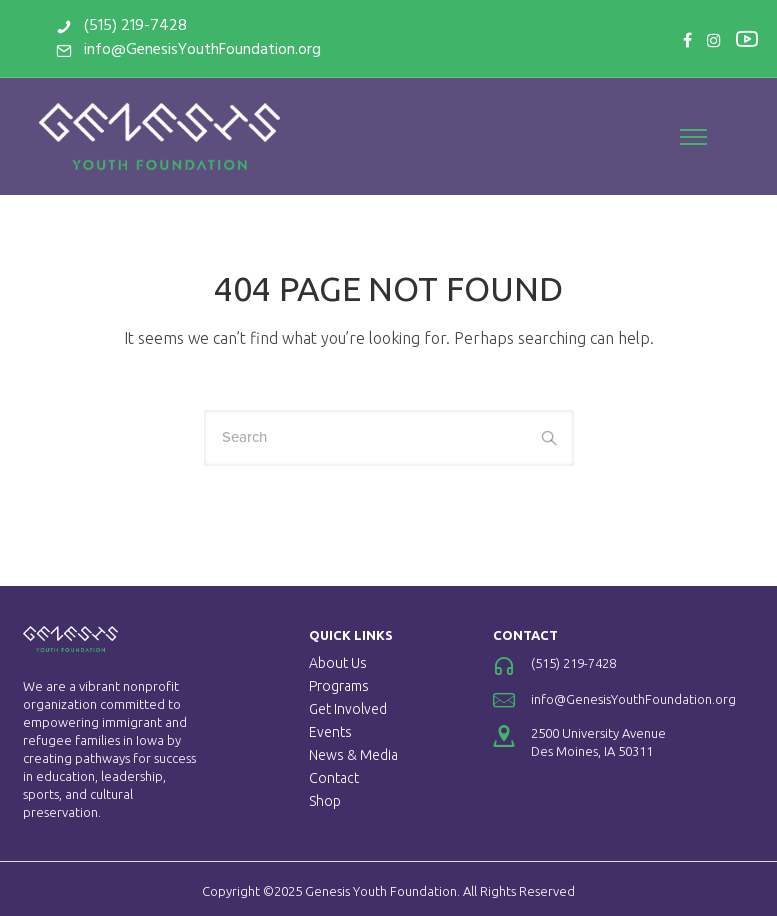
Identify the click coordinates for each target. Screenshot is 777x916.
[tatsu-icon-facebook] (687, 40)
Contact (334, 778)
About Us (338, 663)
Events (330, 732)
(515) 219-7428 (135, 26)
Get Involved (348, 709)
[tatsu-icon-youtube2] (747, 38)
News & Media (353, 755)
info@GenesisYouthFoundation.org (202, 50)
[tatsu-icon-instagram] (714, 40)
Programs (339, 686)
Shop (325, 801)
